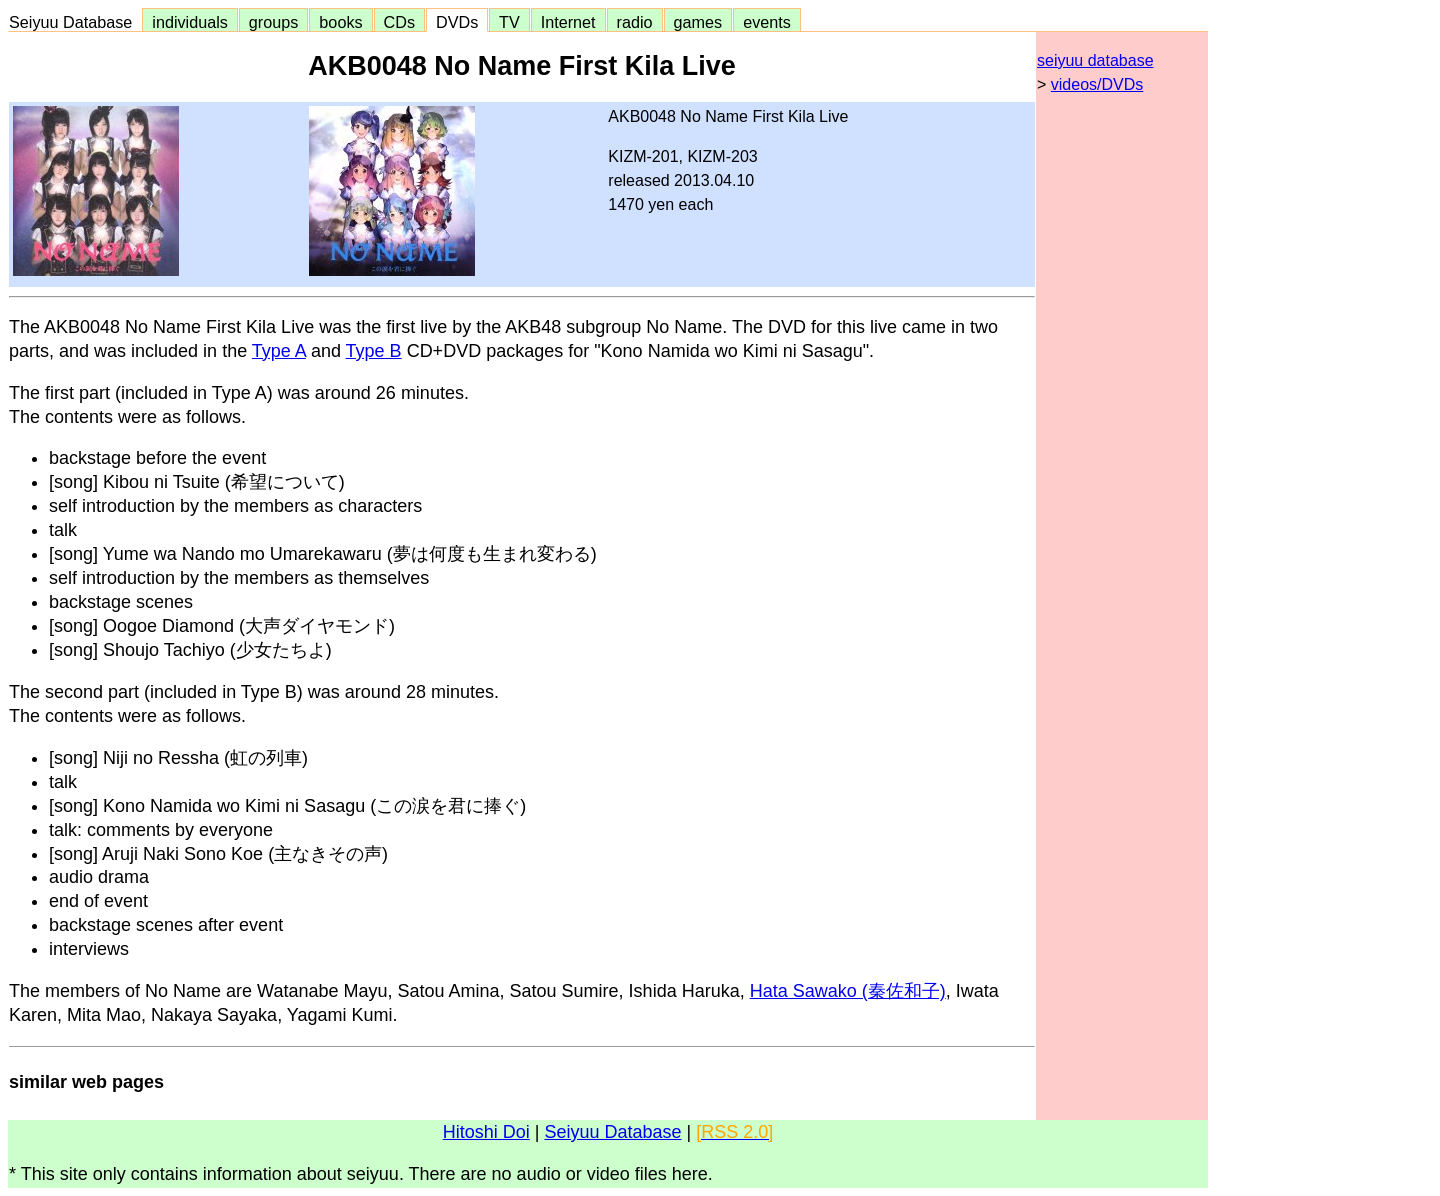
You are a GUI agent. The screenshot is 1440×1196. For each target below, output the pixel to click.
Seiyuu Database (75, 22)
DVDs (457, 22)
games (698, 22)
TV (509, 22)
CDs (399, 22)
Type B (374, 351)
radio (635, 22)
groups (274, 22)
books (340, 22)
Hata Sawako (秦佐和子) (848, 991)
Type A (279, 351)
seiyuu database (1095, 60)
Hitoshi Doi (486, 1132)
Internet (568, 22)
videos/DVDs (1097, 84)
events (767, 22)
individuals (190, 22)
